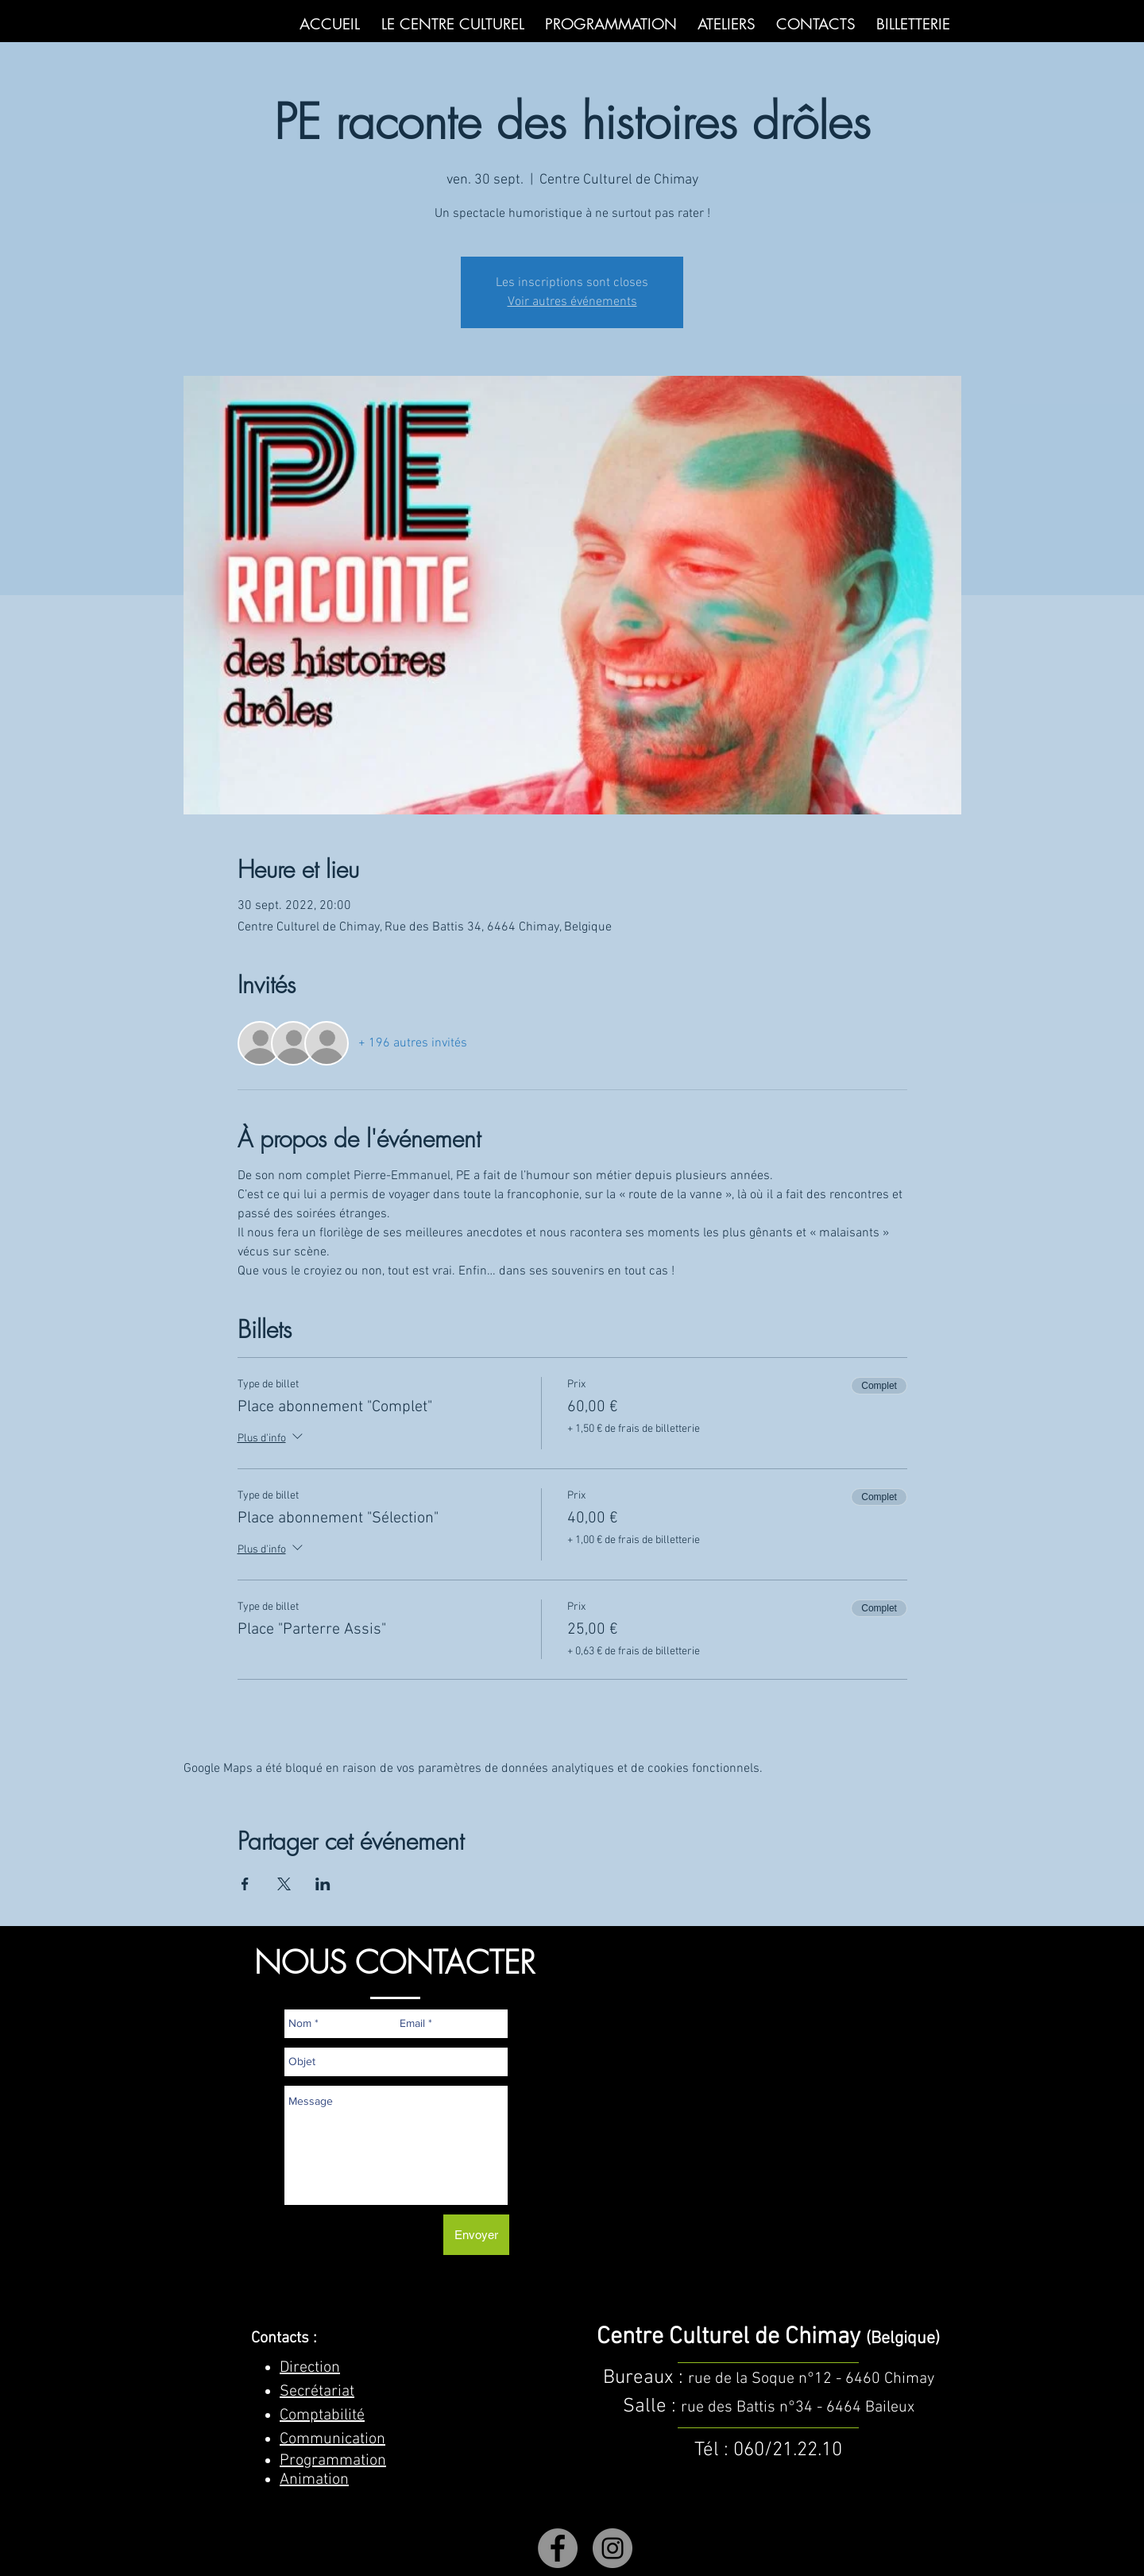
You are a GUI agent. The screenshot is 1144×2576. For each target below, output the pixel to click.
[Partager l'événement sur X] (284, 1884)
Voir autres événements (572, 302)
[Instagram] (612, 2548)
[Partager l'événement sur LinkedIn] (322, 1884)
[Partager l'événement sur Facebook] (245, 1884)
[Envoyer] (476, 2234)
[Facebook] (558, 2548)
